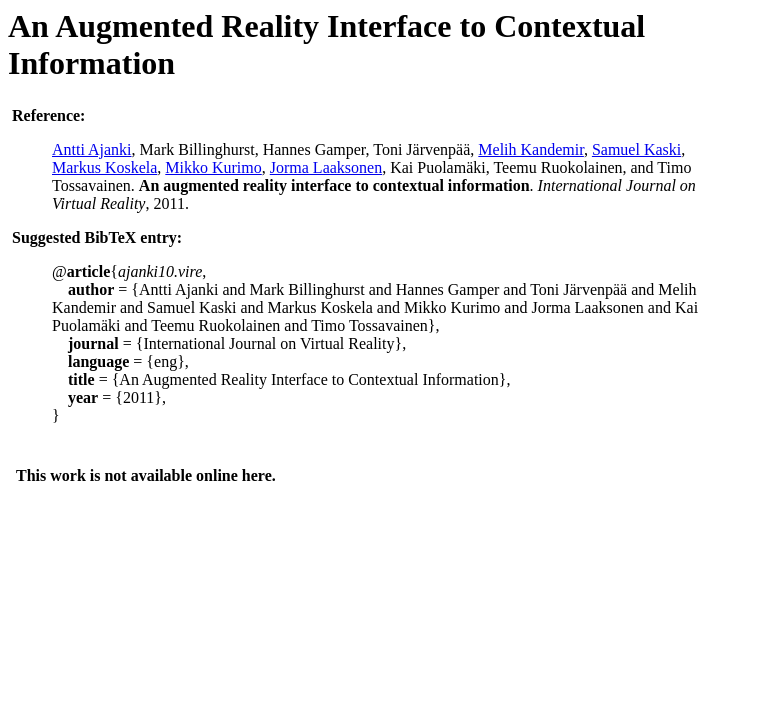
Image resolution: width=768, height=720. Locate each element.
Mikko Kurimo (213, 167)
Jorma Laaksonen (326, 167)
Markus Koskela (104, 167)
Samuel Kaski (636, 149)
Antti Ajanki (92, 149)
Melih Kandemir (531, 149)
